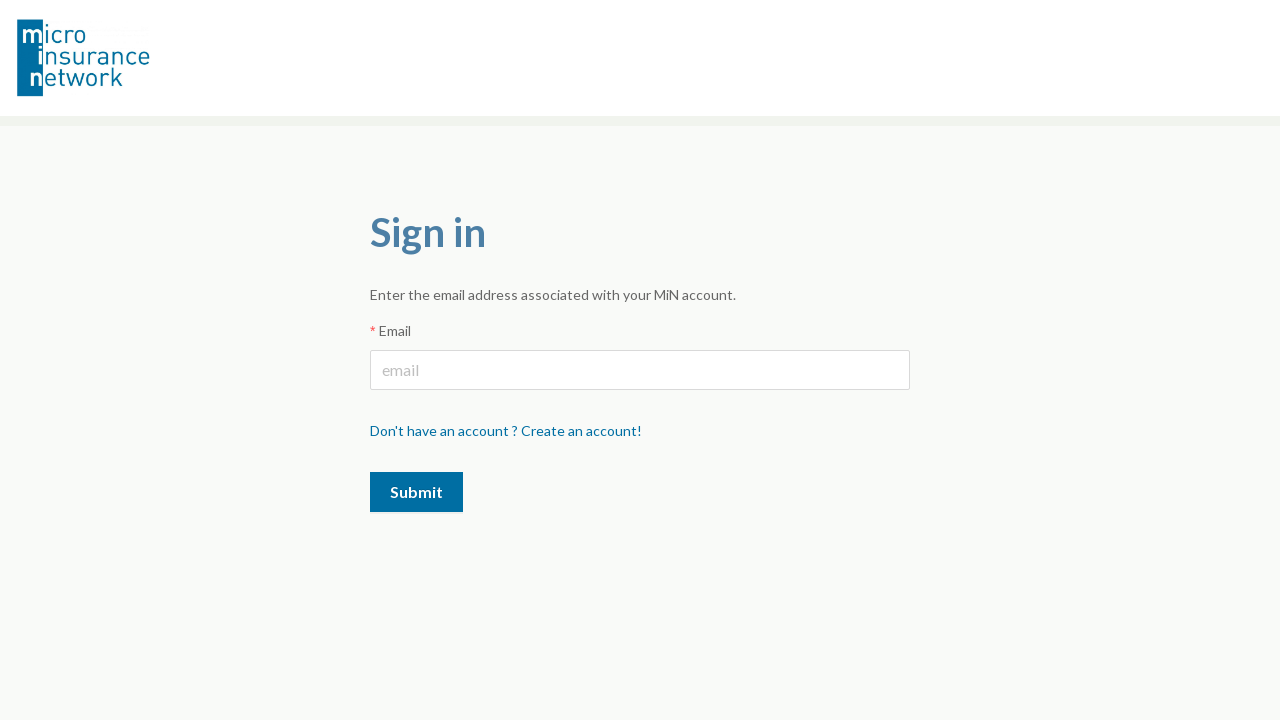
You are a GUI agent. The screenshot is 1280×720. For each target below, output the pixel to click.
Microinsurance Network (116, 58)
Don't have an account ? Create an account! (506, 430)
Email (395, 330)
